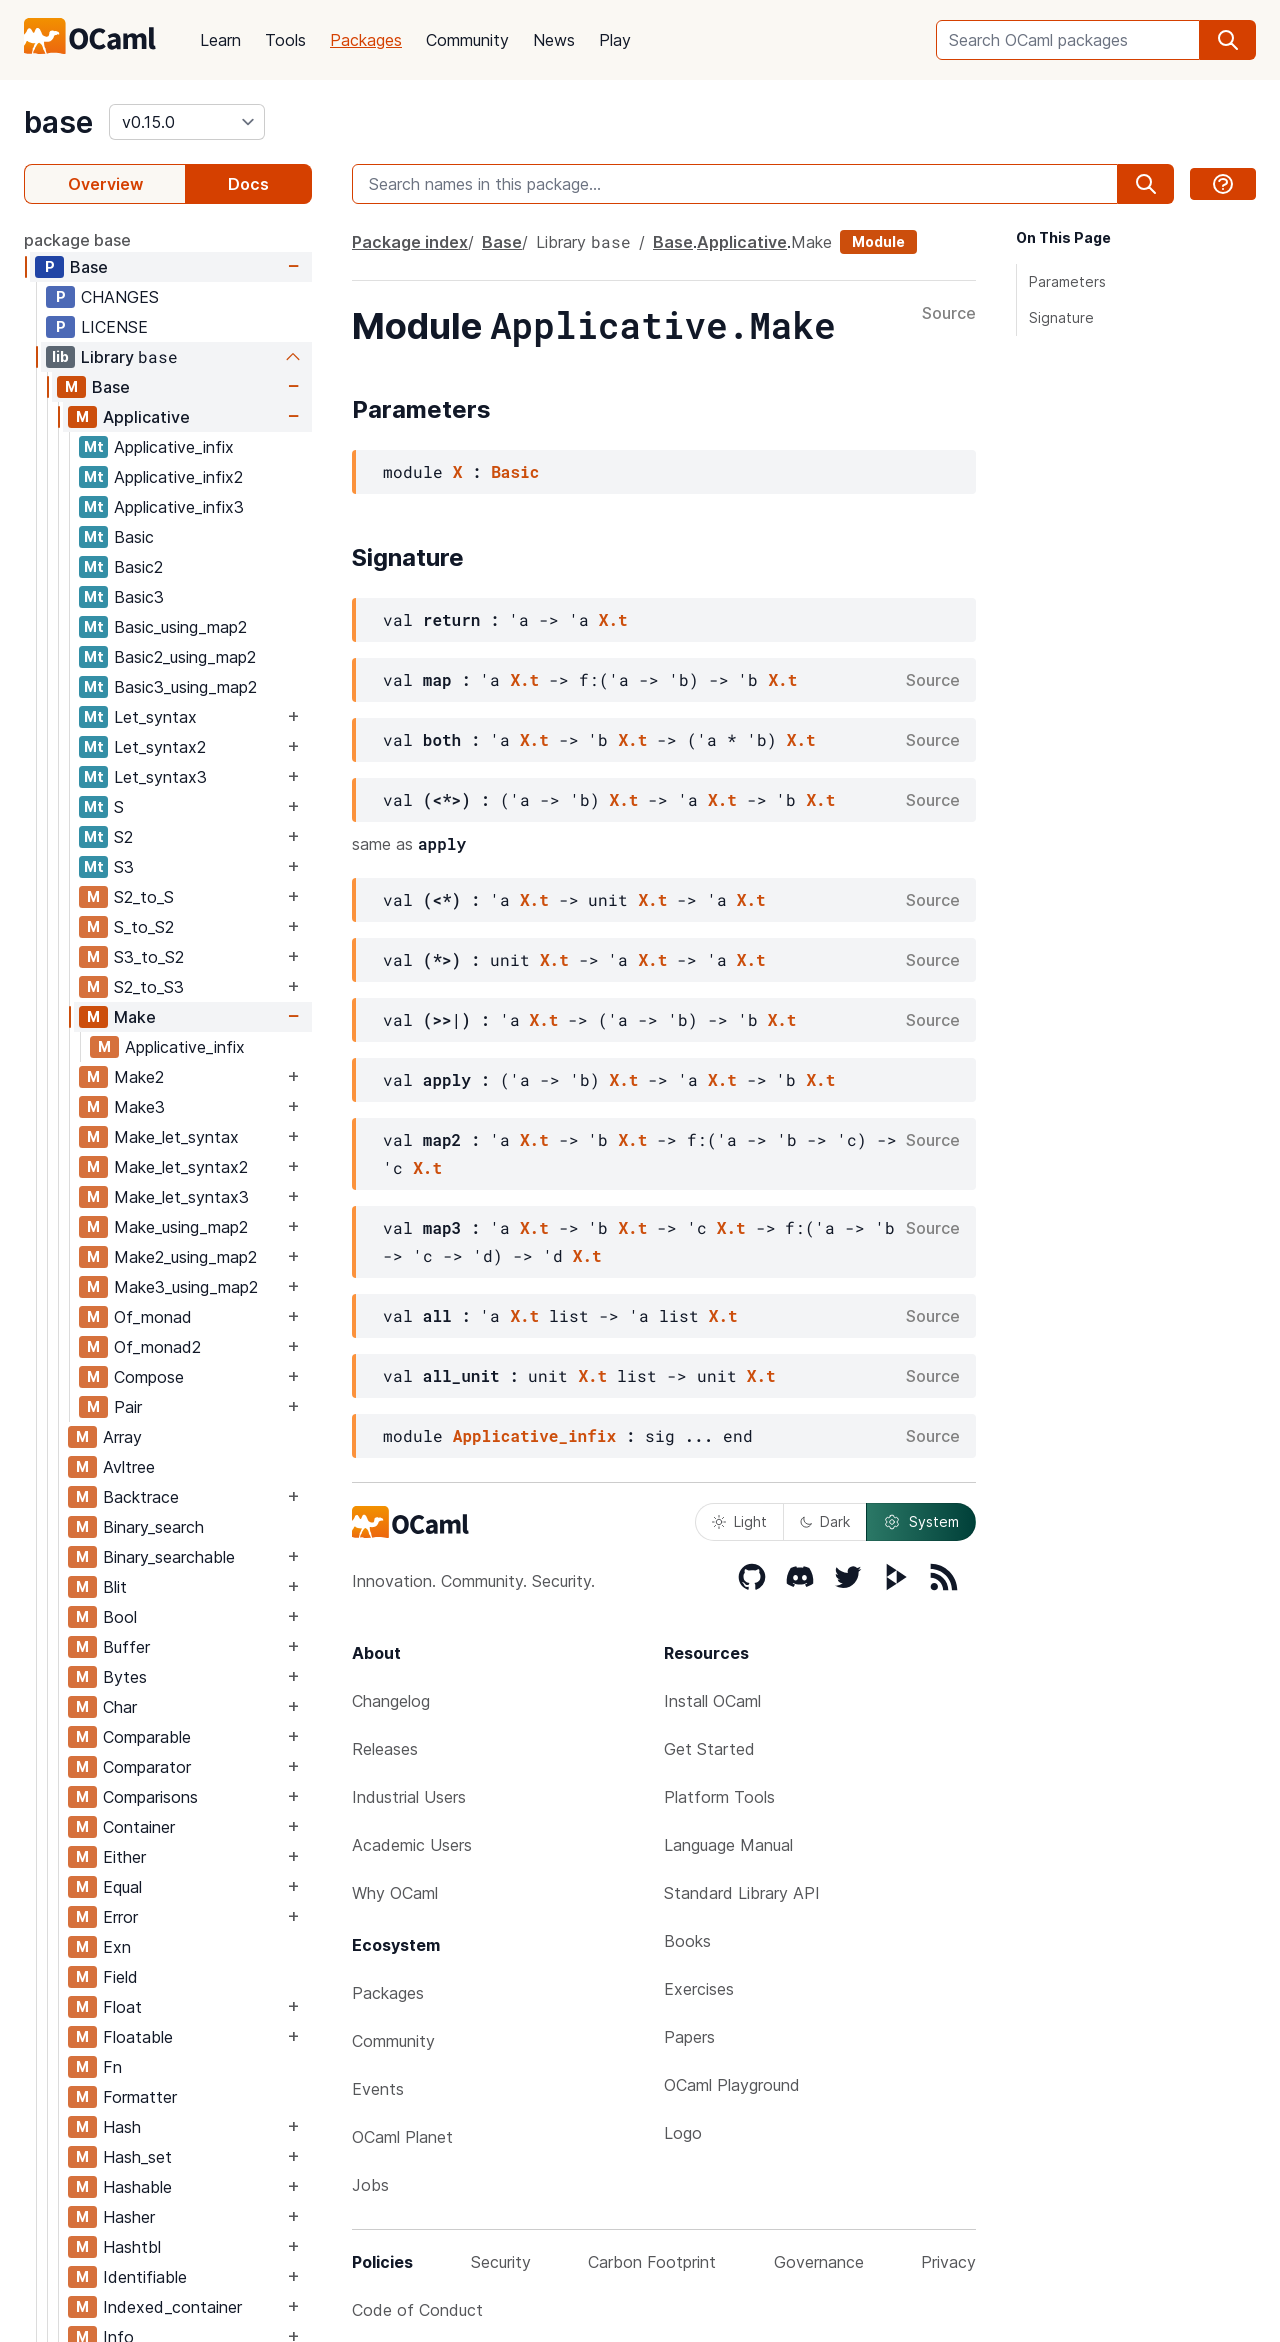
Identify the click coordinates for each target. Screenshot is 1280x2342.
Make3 (139, 1107)
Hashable (137, 2187)
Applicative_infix (174, 447)
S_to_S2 (144, 927)
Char (120, 1707)
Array (122, 1437)
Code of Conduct (417, 2310)
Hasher (129, 2217)
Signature (1061, 317)
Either (124, 1857)
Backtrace (141, 1497)
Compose (149, 1377)
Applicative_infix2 (178, 477)
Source (949, 314)
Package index (410, 242)
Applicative (146, 417)
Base (89, 267)
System (921, 1522)
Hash (122, 2127)
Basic (134, 537)
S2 (123, 837)
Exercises (699, 1989)
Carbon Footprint (652, 2262)
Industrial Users (409, 1797)
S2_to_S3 (149, 987)
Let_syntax (155, 717)
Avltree (129, 1467)
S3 (124, 867)
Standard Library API (742, 1893)
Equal (122, 1887)
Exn (117, 1947)
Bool (120, 1617)
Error (120, 1917)
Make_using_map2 (181, 1227)
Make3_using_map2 (186, 1287)
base (58, 122)
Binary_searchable (169, 1557)
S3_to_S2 (149, 957)
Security (501, 2262)
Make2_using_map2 (185, 1257)
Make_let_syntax (176, 1137)
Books (687, 1941)
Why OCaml (395, 1893)
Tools (285, 40)
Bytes (125, 1677)
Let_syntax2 (160, 747)
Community (467, 40)
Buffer (126, 1647)
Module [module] (878, 241)
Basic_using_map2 (180, 627)
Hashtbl (132, 2247)
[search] (1228, 40)
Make (135, 1017)
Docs (248, 184)
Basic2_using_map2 (185, 657)
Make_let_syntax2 (181, 1167)
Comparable (147, 1737)
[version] (187, 122)
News (554, 40)
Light (739, 1521)
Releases (385, 1749)
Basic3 (139, 597)
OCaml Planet (402, 2137)
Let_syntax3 (160, 777)
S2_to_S (144, 897)
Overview (105, 184)
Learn (220, 40)
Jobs (370, 2185)
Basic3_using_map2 (185, 687)
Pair (128, 1407)
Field (120, 1977)
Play (615, 40)
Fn (112, 2067)
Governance (819, 2262)
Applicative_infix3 (179, 507)
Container (139, 1827)
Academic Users (412, 1845)
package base (77, 240)
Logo (683, 2133)
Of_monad (153, 1317)
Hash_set (137, 2157)
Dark (825, 1521)
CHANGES (120, 297)
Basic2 (138, 567)
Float (122, 2007)
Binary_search (153, 1527)
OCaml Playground (732, 2085)
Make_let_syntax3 (181, 1197)
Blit (115, 1587)
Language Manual (728, 1845)
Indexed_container (172, 2307)
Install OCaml (712, 1701)
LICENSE (114, 327)
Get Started (709, 1749)
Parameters (1067, 281)
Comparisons (150, 1797)
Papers (689, 2037)
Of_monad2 (157, 1347)
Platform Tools (719, 1797)
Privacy (948, 2262)
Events (378, 2089)
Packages (366, 40)
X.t (613, 619)
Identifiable (145, 2277)
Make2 (139, 1077)
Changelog (391, 1701)
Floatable (138, 2037)
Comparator (147, 1767)
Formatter (140, 2097)
